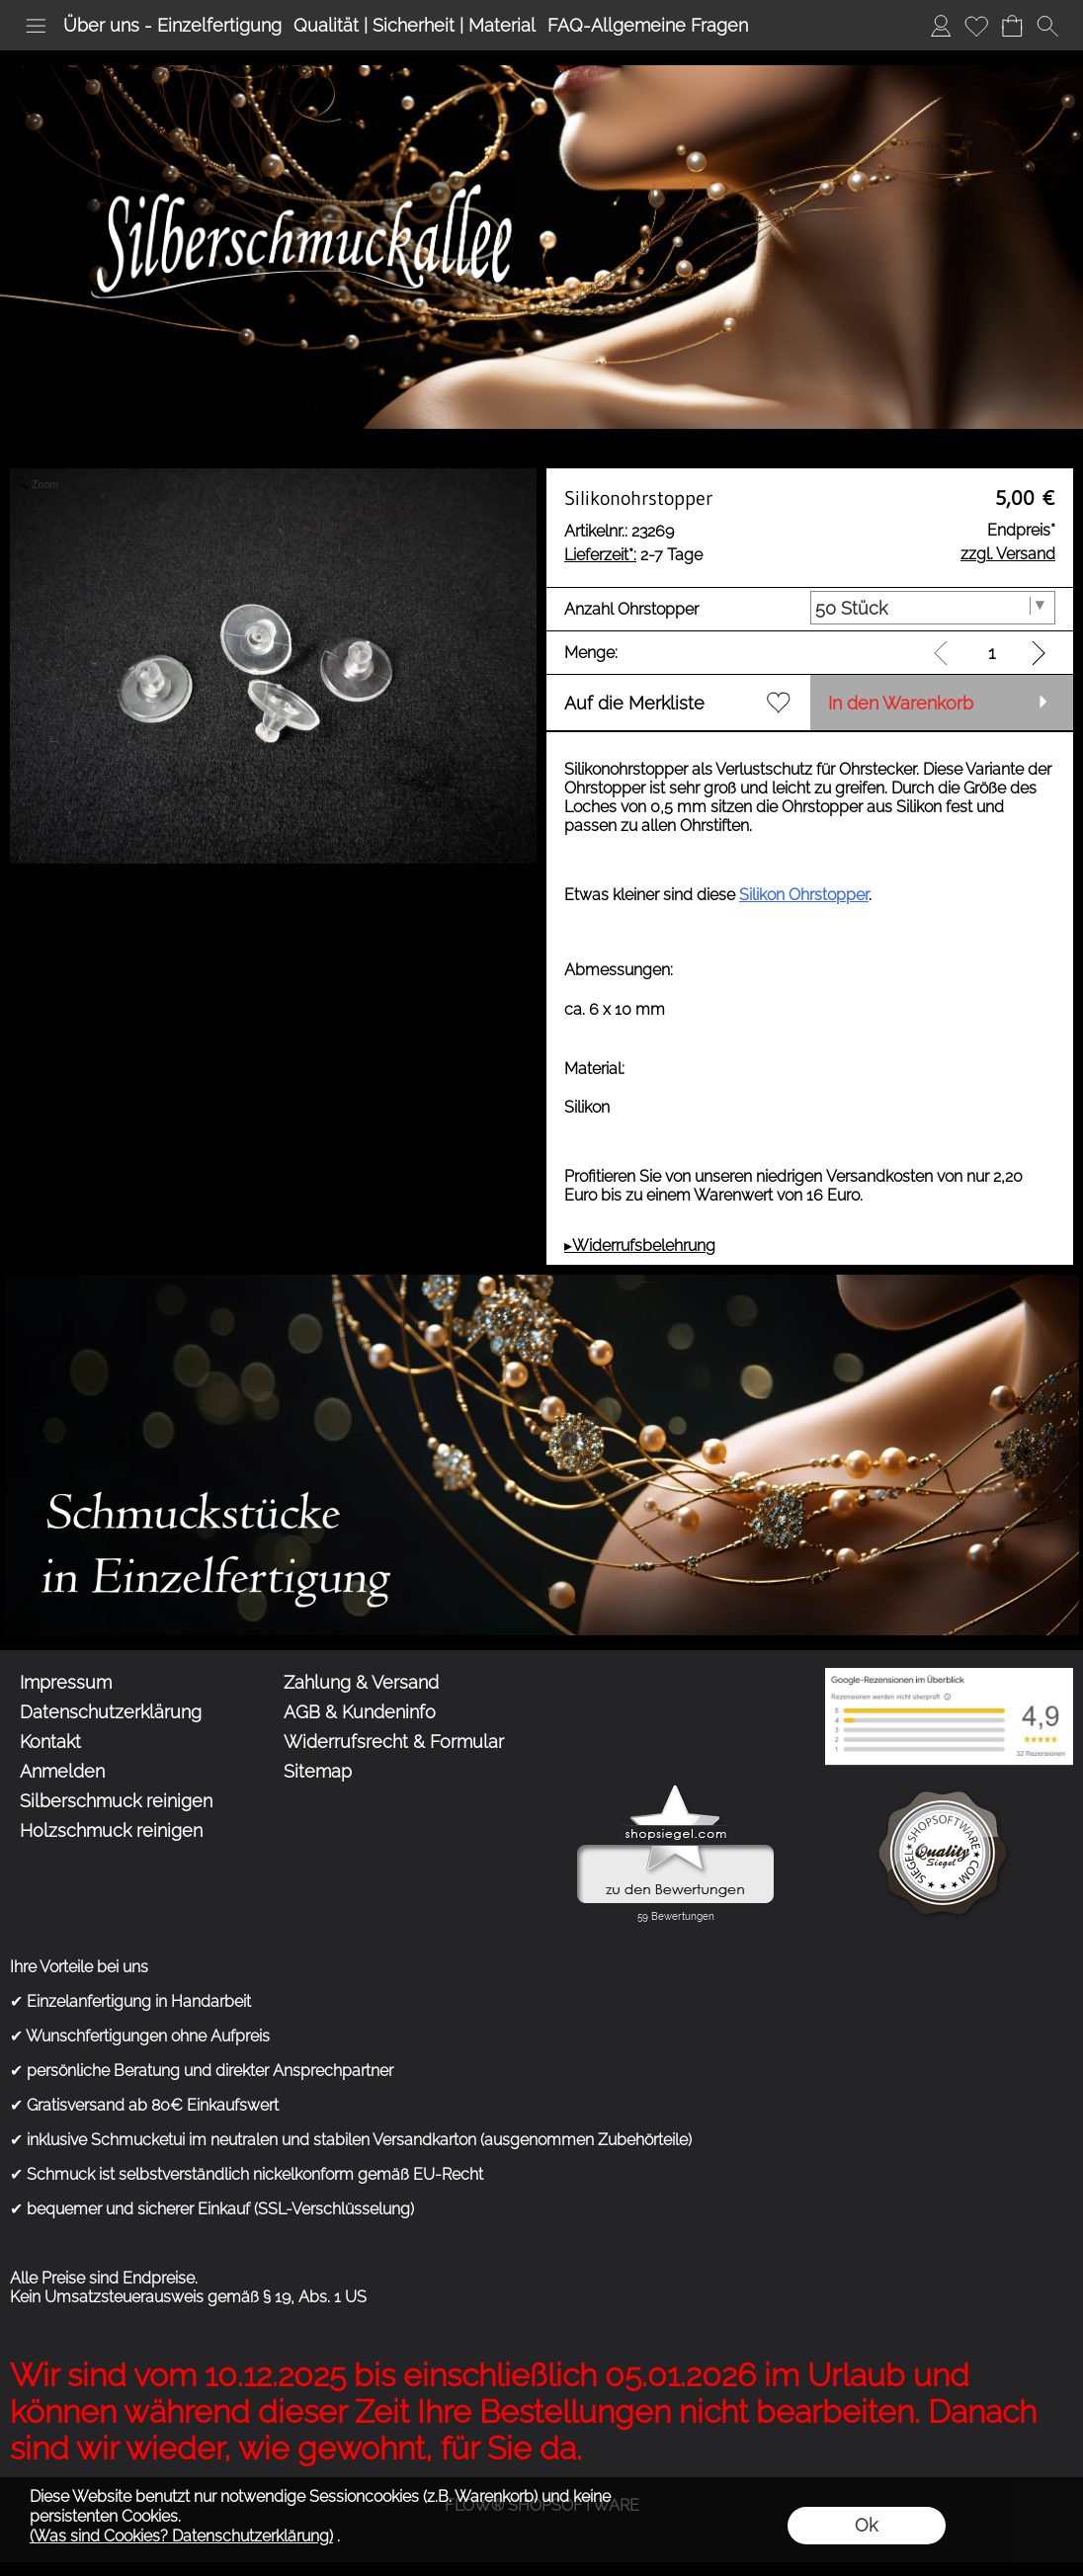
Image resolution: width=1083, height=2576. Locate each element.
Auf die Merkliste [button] (634, 703)
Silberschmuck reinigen (116, 1800)
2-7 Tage (633, 554)
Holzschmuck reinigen (111, 1830)
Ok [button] (866, 2525)
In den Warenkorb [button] (900, 703)
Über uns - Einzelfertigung (172, 25)
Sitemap (318, 1771)
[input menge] (991, 652)
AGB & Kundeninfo (360, 1712)
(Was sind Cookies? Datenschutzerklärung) (181, 2536)
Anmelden (941, 25)
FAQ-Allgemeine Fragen (647, 25)
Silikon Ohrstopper (804, 894)
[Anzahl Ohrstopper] (933, 607)
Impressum (66, 1682)
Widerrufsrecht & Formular (394, 1741)
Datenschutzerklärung (111, 1712)
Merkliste (976, 25)
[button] (35, 26)
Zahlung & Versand (361, 1682)
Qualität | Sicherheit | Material (414, 25)
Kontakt (50, 1741)
